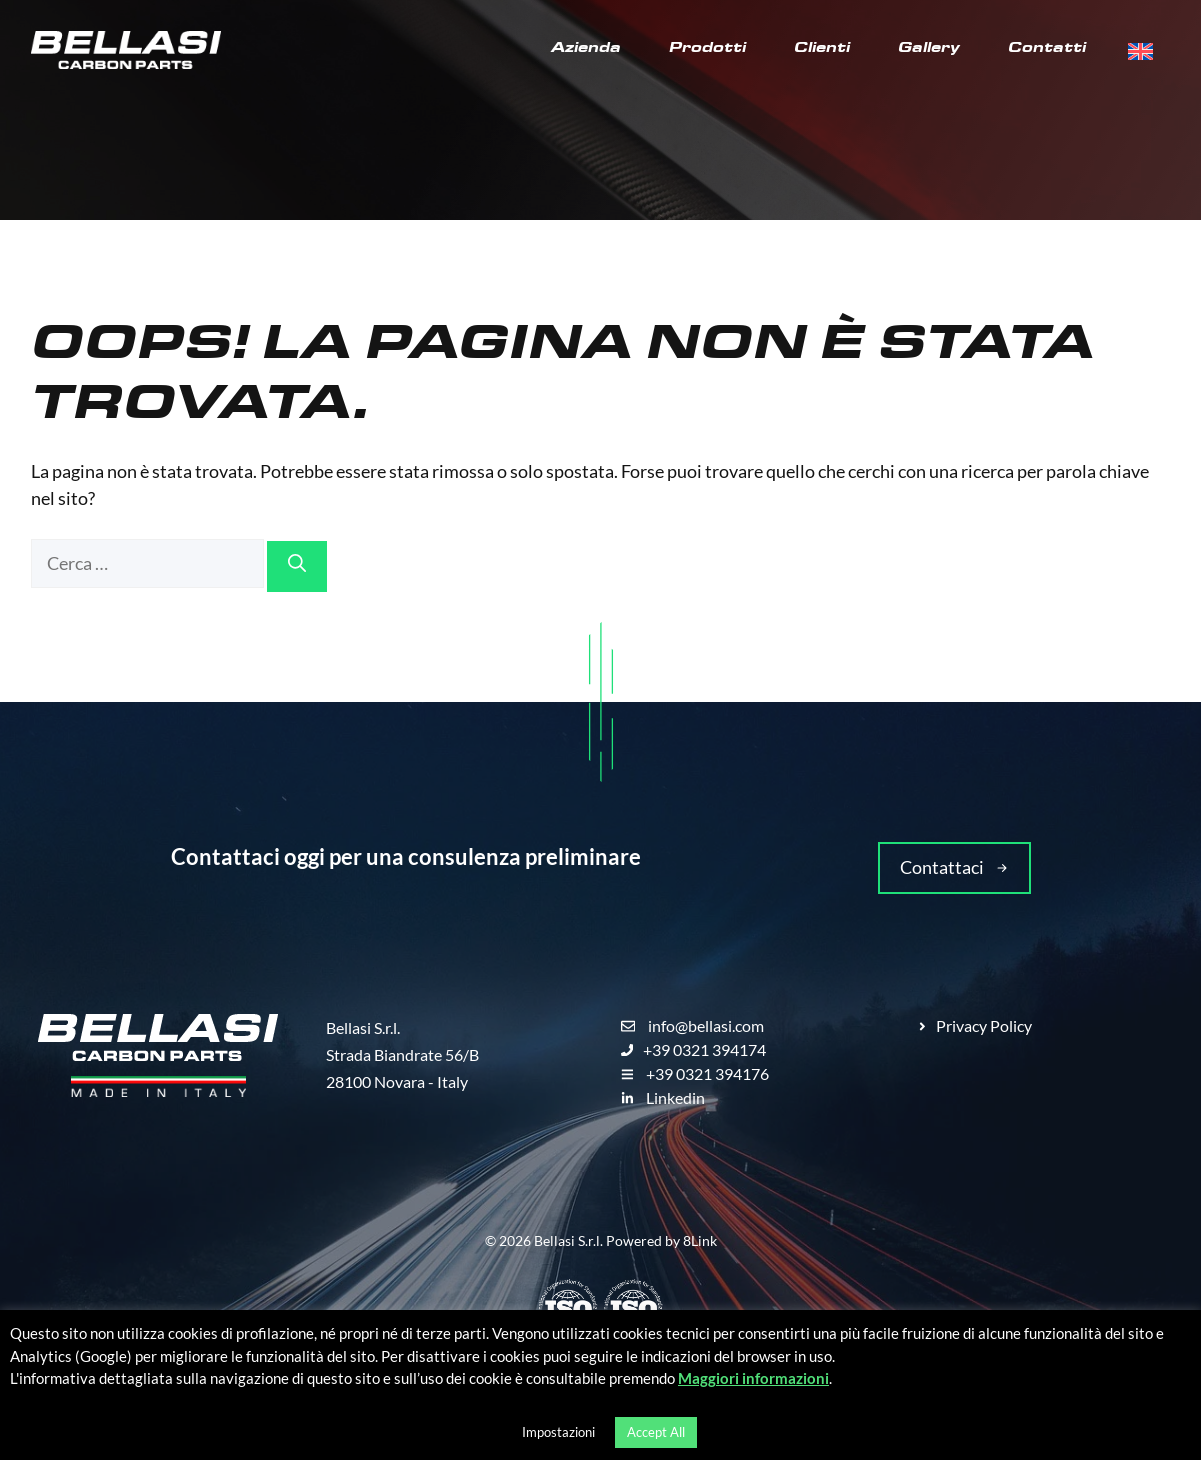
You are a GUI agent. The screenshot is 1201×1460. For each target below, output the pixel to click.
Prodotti (707, 50)
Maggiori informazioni (753, 1378)
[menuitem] (1140, 52)
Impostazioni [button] (558, 1432)
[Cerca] (297, 566)
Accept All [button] (656, 1432)
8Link (700, 1240)
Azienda (586, 50)
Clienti (822, 50)
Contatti (1047, 50)
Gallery (929, 50)
